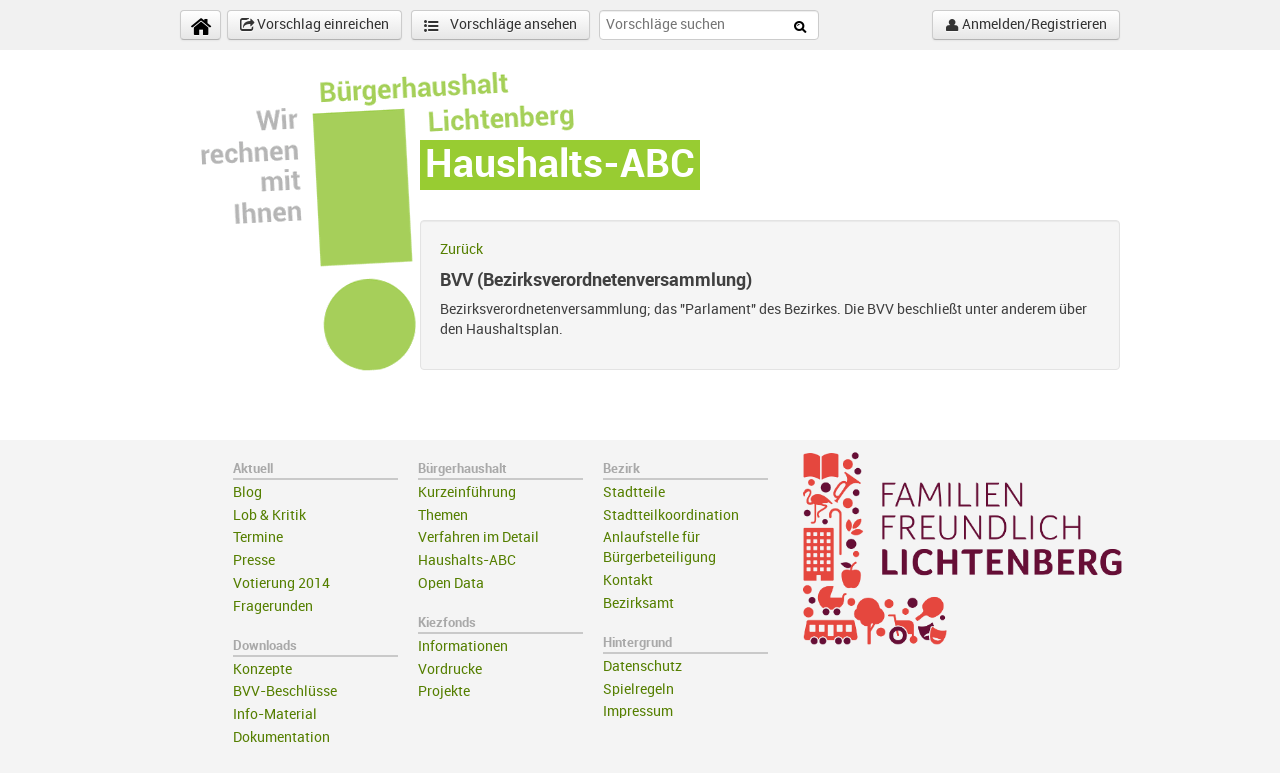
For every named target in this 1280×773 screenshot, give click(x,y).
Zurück (461, 249)
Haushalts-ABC (467, 560)
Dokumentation (281, 737)
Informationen (463, 646)
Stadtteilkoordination (671, 515)
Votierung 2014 (281, 583)
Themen (443, 515)
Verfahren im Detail (478, 537)
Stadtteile (634, 492)
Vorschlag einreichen (314, 25)
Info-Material (275, 714)
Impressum (638, 711)
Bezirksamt (638, 603)
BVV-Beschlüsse (285, 691)
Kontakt (628, 580)
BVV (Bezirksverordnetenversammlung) (596, 280)
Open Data (451, 583)
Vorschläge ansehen (500, 25)
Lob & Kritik (269, 515)
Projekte (444, 691)
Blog (247, 492)
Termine (258, 537)
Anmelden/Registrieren (1026, 25)
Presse (254, 560)
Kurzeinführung (467, 492)
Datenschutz (642, 666)
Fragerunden (273, 606)
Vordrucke (450, 669)
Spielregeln (638, 689)
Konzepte (262, 669)
